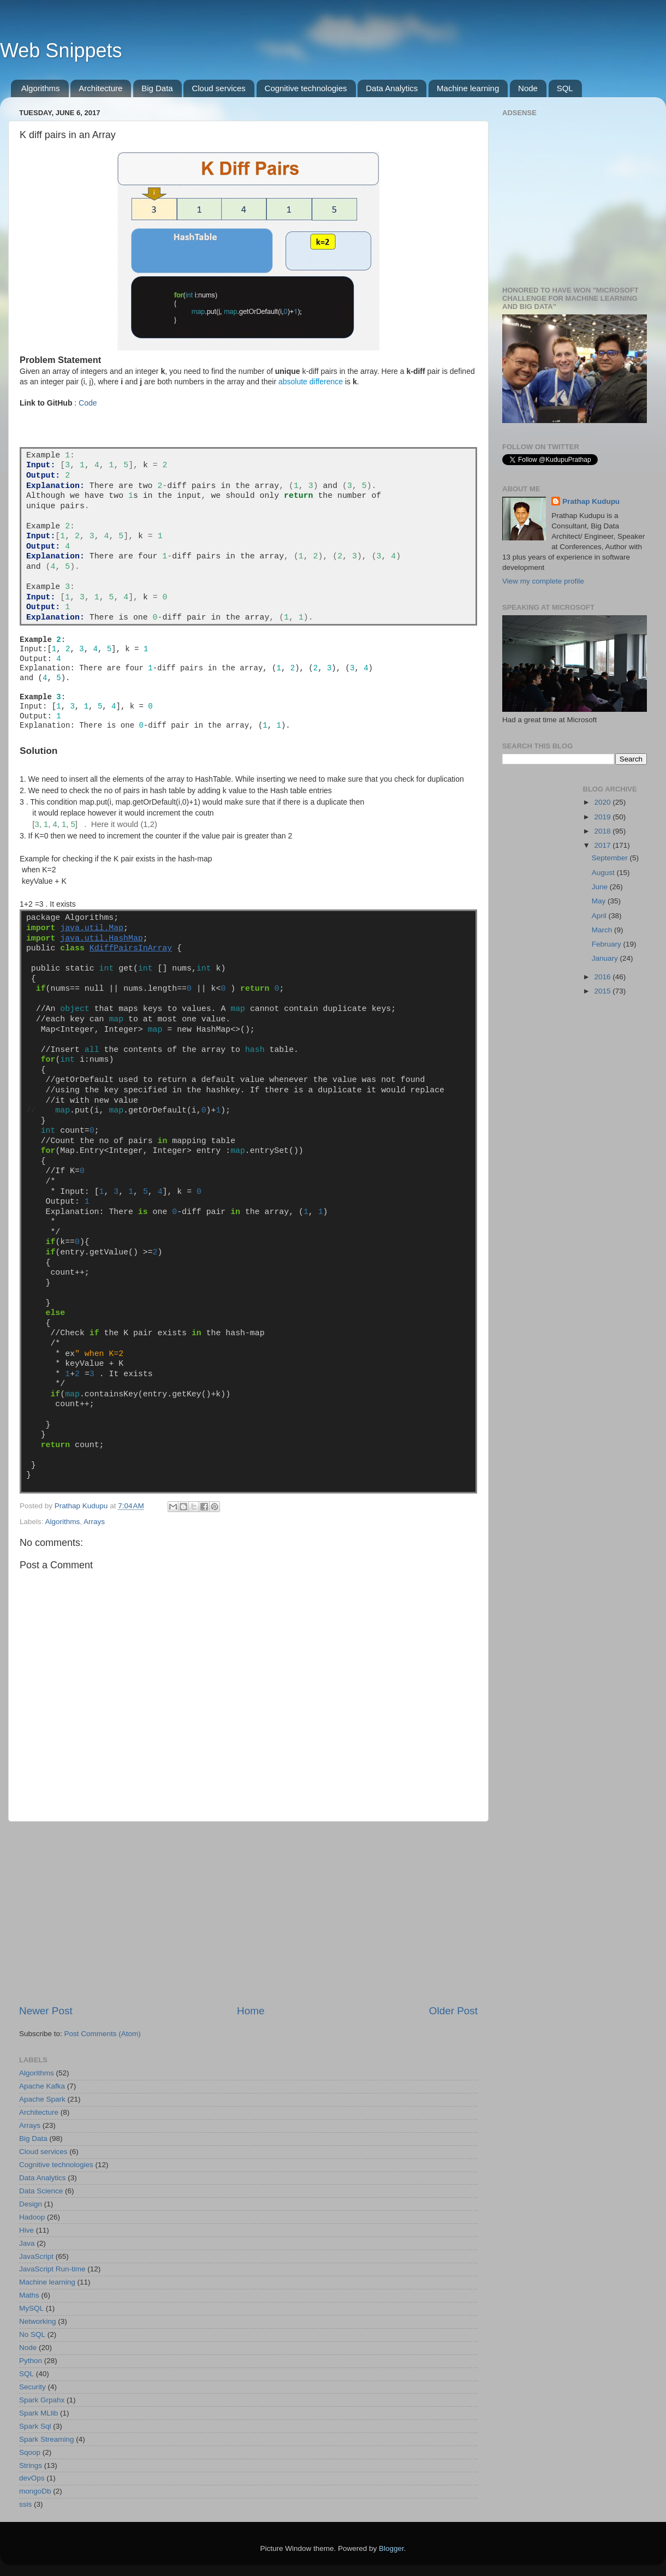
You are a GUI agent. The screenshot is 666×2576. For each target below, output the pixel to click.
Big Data (157, 88)
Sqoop (29, 2452)
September (611, 858)
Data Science (41, 2191)
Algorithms (40, 88)
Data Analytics (392, 88)
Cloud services (218, 88)
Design (30, 2204)
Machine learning (468, 88)
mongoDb (35, 2491)
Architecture (100, 88)
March (603, 930)
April (600, 916)
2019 (603, 817)
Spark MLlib (38, 2413)
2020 (603, 802)
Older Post (453, 2010)
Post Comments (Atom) (102, 2034)
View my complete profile (543, 581)
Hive (26, 2230)
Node (528, 88)
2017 (603, 845)
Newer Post (46, 2010)
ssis (25, 2504)
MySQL (31, 2308)
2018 (603, 831)
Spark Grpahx (41, 2400)
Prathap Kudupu (591, 501)
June (601, 887)
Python (30, 2361)
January (606, 958)
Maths (29, 2295)
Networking (37, 2321)
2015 (603, 991)
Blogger (391, 2548)
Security (32, 2387)
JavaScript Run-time (52, 2269)
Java (27, 2243)
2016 (603, 977)
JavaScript (36, 2256)
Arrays (94, 1522)
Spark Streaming (46, 2439)
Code (88, 402)
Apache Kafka (42, 2086)
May (600, 901)
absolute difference (310, 381)
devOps (32, 2478)
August (604, 872)
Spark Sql (35, 2426)
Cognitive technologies (306, 88)
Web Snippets (61, 50)
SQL (565, 88)
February (607, 944)
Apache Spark (42, 2099)
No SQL (32, 2334)
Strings (30, 2465)
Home (250, 2010)
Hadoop (32, 2217)
